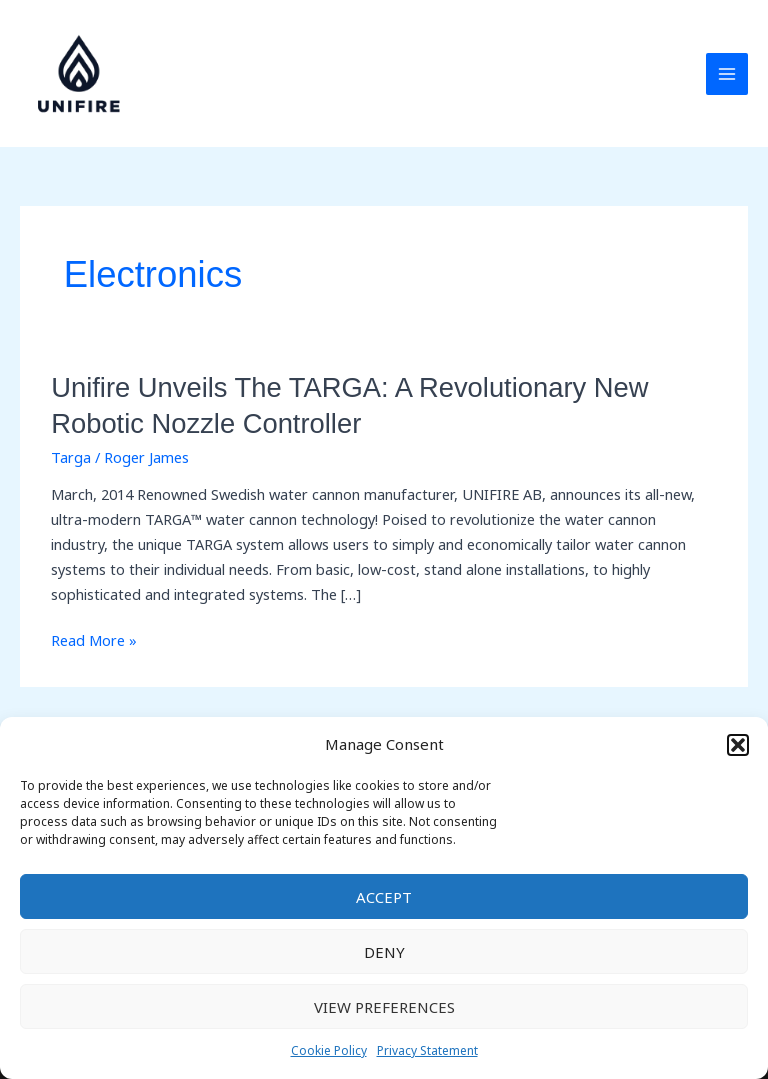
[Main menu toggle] (727, 74)
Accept (384, 897)
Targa (71, 457)
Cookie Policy (329, 1050)
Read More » (94, 640)
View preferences (384, 1007)
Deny (384, 952)
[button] (738, 745)
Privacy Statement (427, 1050)
